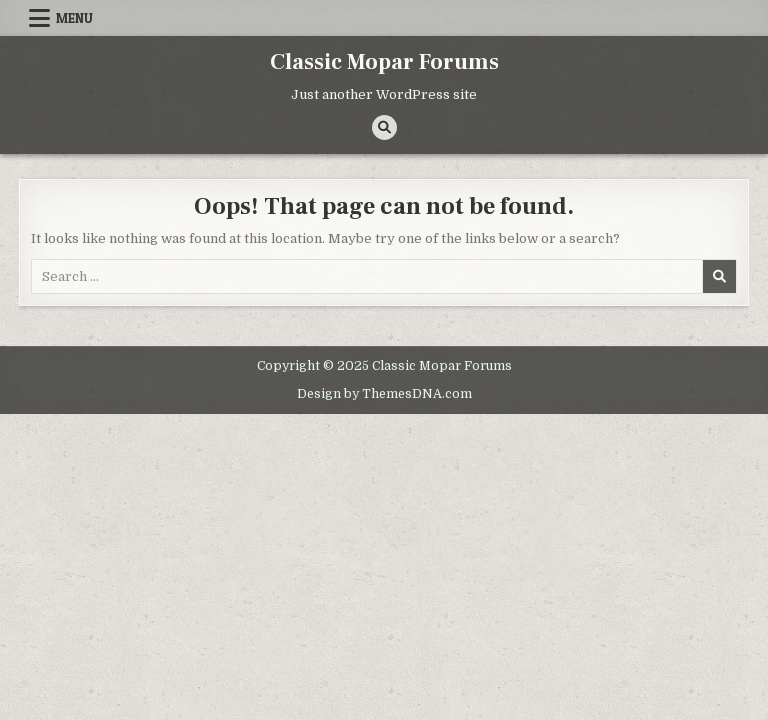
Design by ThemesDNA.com (384, 394)
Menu (74, 18)
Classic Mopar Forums (384, 62)
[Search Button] (384, 127)
